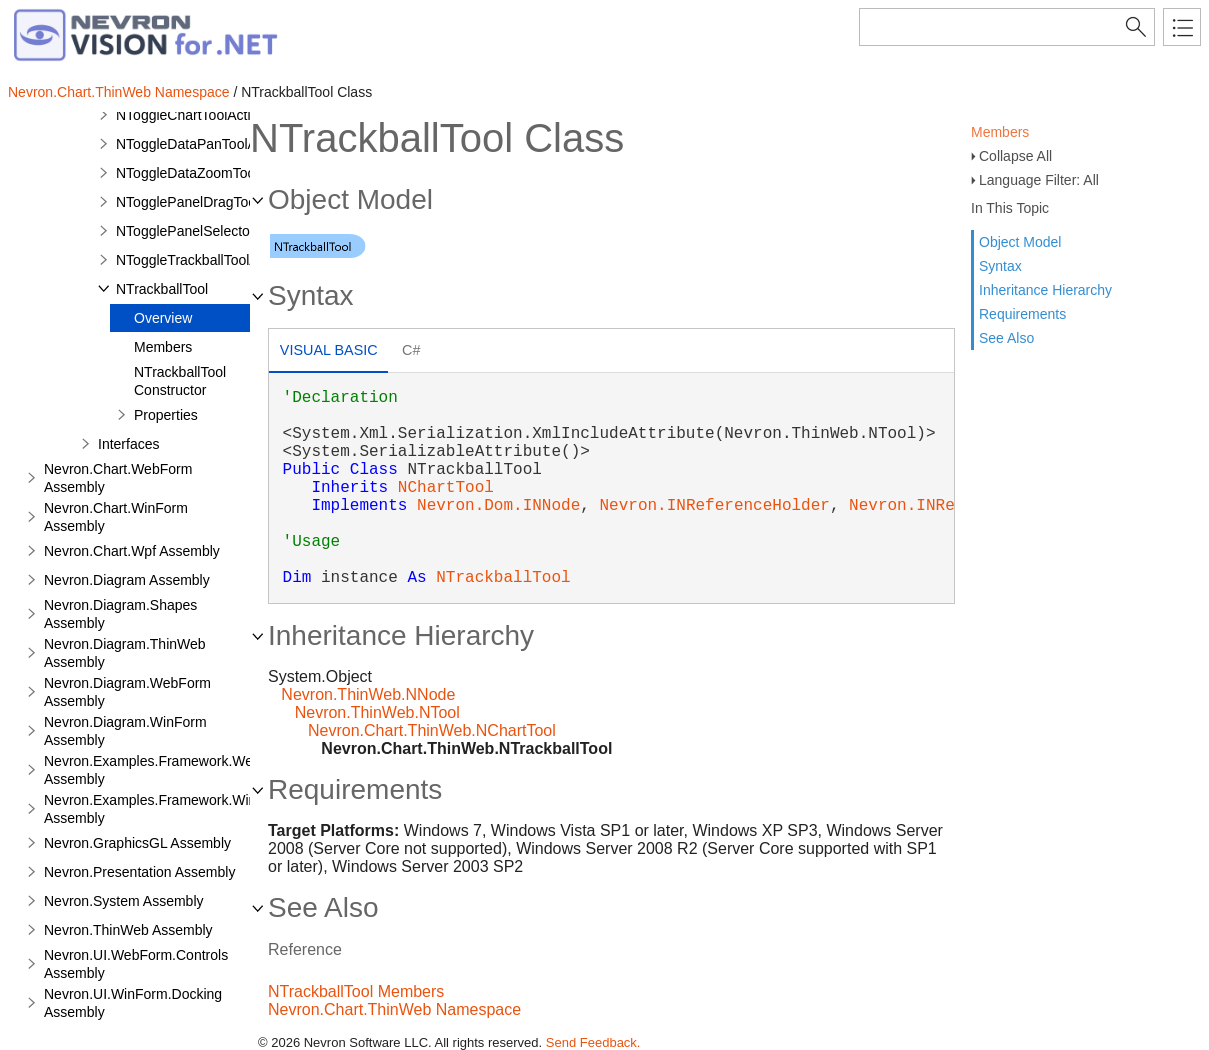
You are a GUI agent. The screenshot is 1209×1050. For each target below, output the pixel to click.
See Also (1006, 338)
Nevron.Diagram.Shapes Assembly (120, 614)
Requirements (1022, 314)
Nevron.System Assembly (124, 901)
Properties (166, 415)
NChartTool (446, 488)
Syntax (1000, 266)
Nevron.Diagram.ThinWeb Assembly (125, 653)
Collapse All (1015, 156)
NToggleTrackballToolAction (202, 260)
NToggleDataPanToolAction (201, 144)
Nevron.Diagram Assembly (127, 580)
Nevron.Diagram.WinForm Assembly (125, 731)
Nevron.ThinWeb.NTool (377, 712)
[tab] (328, 352)
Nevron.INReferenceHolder (714, 506)
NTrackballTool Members (356, 991)
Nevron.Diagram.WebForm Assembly (127, 692)
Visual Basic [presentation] (329, 350)
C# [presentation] (411, 350)
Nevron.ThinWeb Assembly (128, 930)
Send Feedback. (593, 1042)
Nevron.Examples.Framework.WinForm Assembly (166, 809)
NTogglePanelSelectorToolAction (217, 231)
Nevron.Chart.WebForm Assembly (118, 478)
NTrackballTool (162, 289)
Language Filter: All (1039, 180)
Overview (163, 318)
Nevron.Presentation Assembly (139, 872)
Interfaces (128, 444)
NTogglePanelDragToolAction (207, 202)
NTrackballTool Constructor (180, 381)
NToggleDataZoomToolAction (206, 173)
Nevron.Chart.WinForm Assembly (116, 517)
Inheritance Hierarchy (1045, 290)
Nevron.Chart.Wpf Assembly (132, 551)
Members (1000, 132)
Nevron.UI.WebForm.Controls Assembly (136, 964)
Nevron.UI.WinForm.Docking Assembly (133, 1003)
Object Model (1020, 242)
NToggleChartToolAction (191, 115)
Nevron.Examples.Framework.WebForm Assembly (168, 770)
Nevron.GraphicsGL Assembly (137, 843)
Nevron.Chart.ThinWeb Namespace (119, 92)
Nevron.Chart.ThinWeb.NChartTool (432, 730)
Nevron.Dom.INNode (498, 506)
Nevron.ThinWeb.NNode (368, 694)
